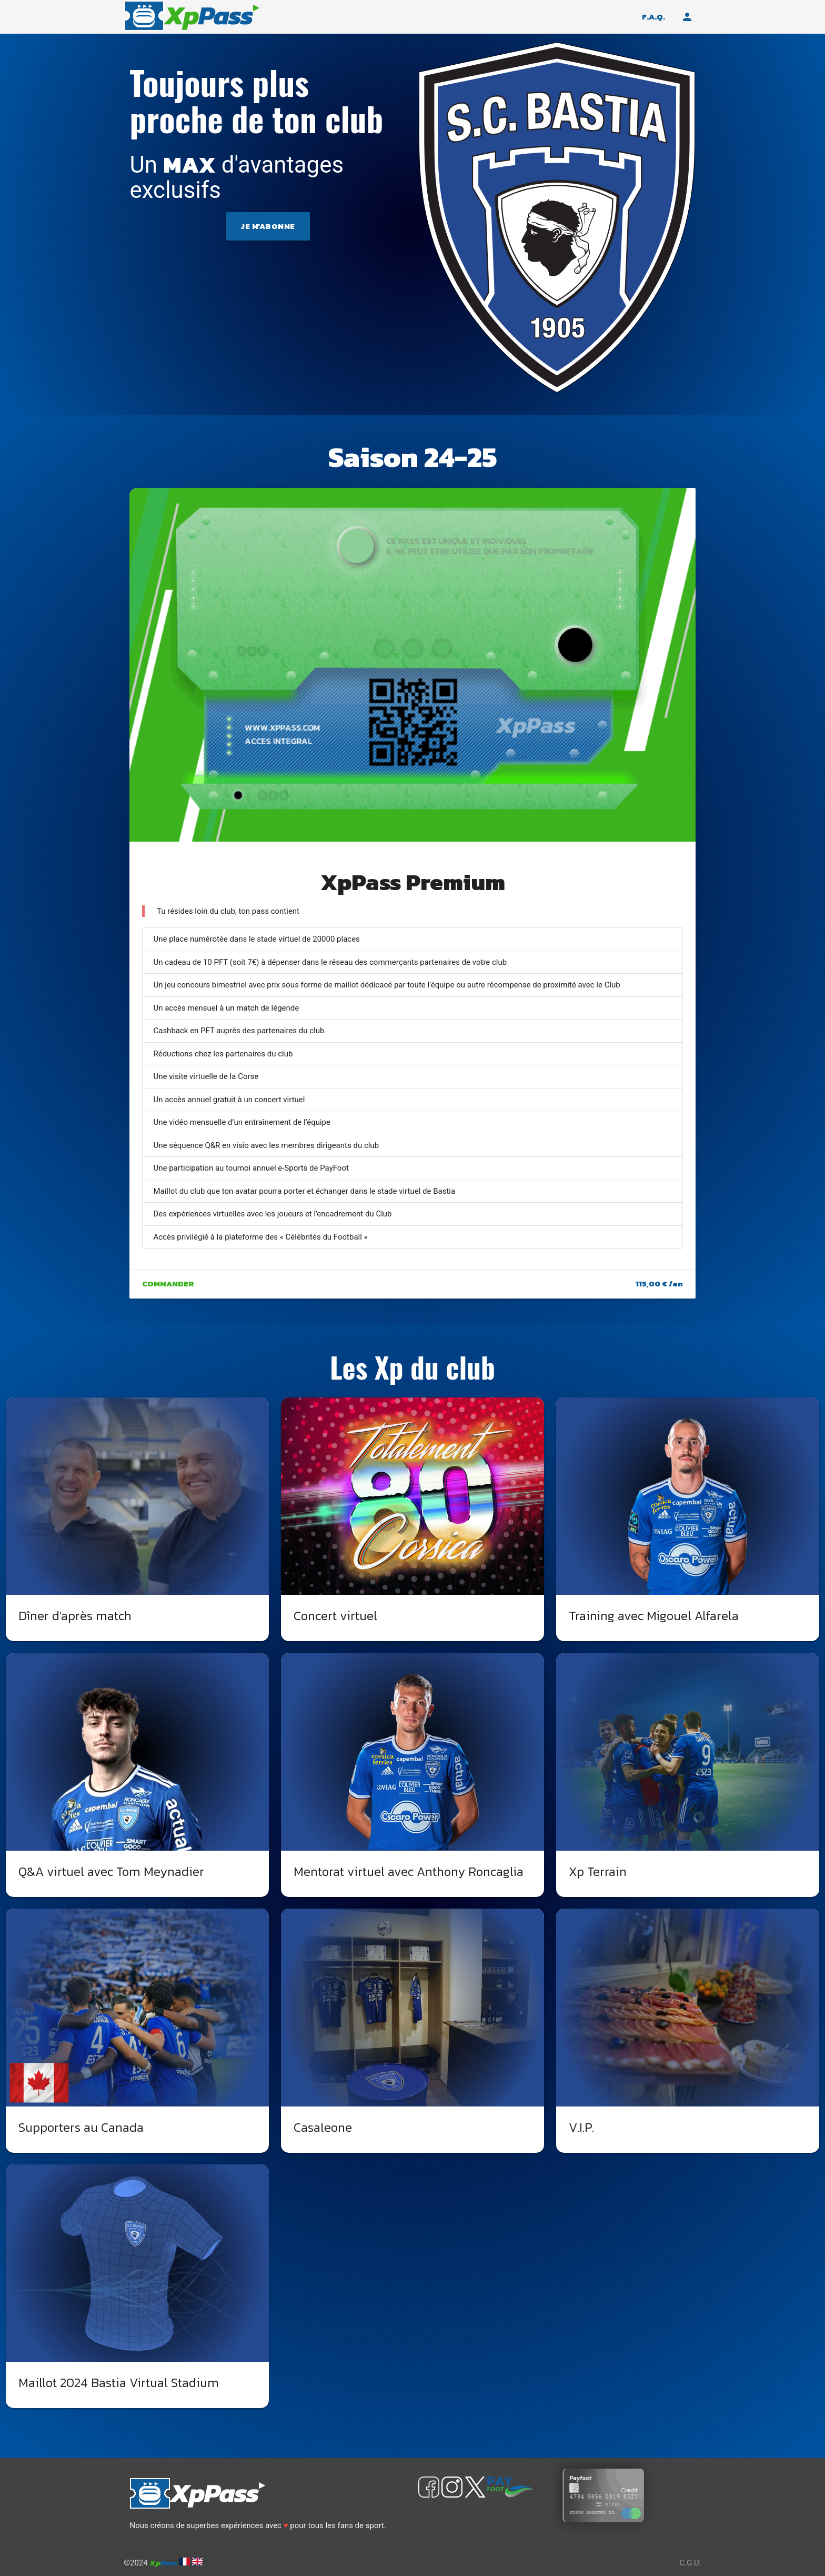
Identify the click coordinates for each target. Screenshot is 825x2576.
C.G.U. (690, 2563)
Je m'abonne (268, 226)
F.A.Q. (653, 17)
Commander (168, 1283)
